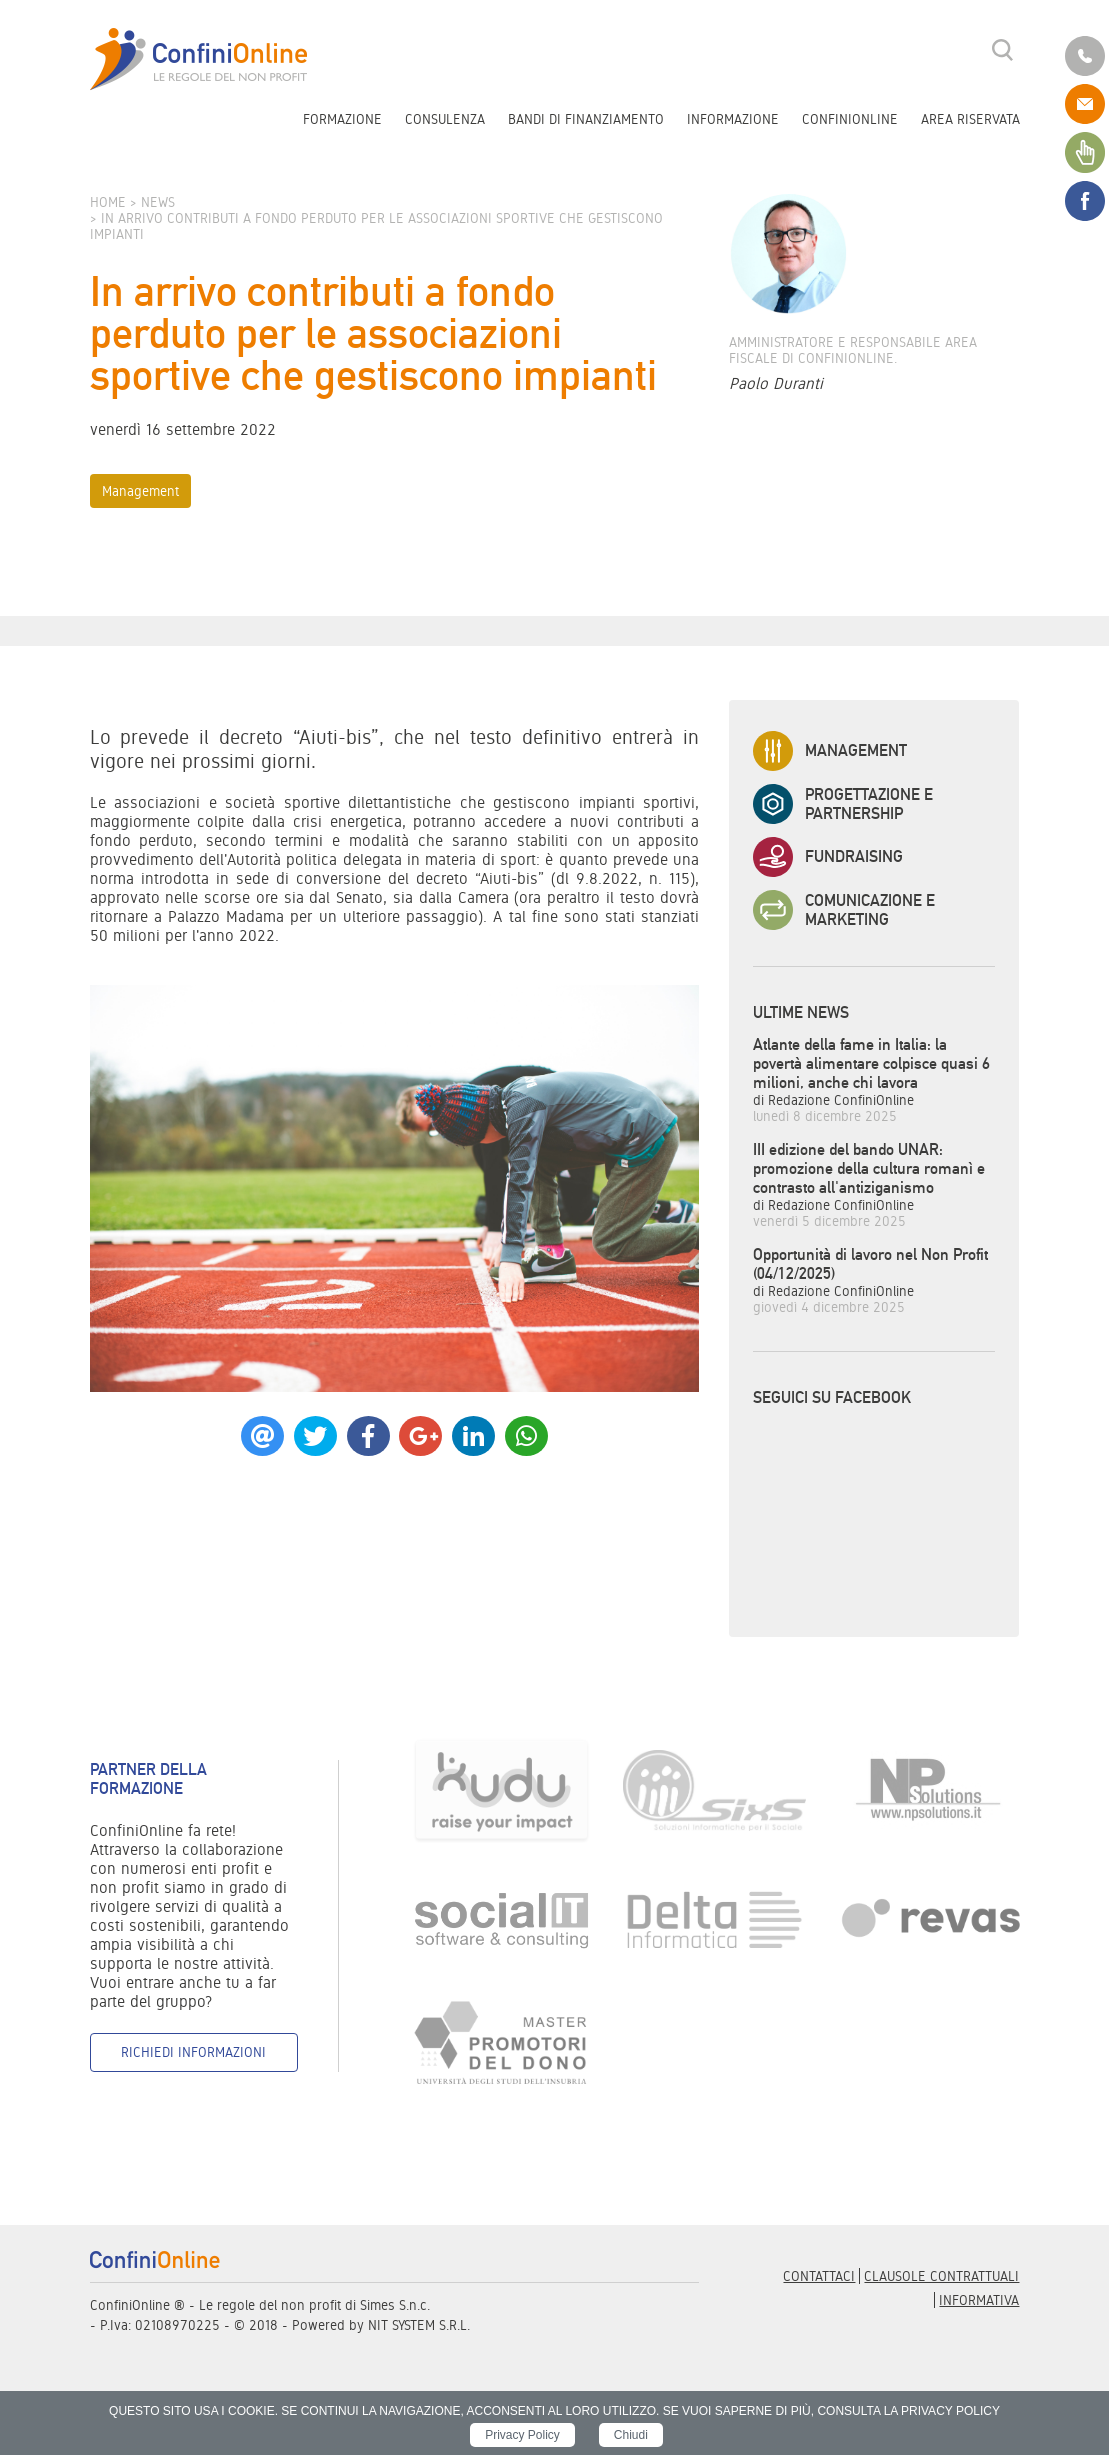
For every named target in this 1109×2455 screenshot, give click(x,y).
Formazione (342, 119)
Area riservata (970, 119)
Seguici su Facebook (832, 1397)
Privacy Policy (522, 2435)
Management (140, 491)
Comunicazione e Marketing (844, 910)
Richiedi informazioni (193, 2052)
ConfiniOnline (850, 119)
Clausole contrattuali (941, 2276)
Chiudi (631, 2435)
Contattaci (819, 2276)
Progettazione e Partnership (843, 804)
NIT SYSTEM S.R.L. (419, 2325)
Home (108, 202)
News (158, 202)
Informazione (733, 119)
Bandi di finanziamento (586, 119)
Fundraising (828, 857)
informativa (979, 2300)
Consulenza (445, 119)
